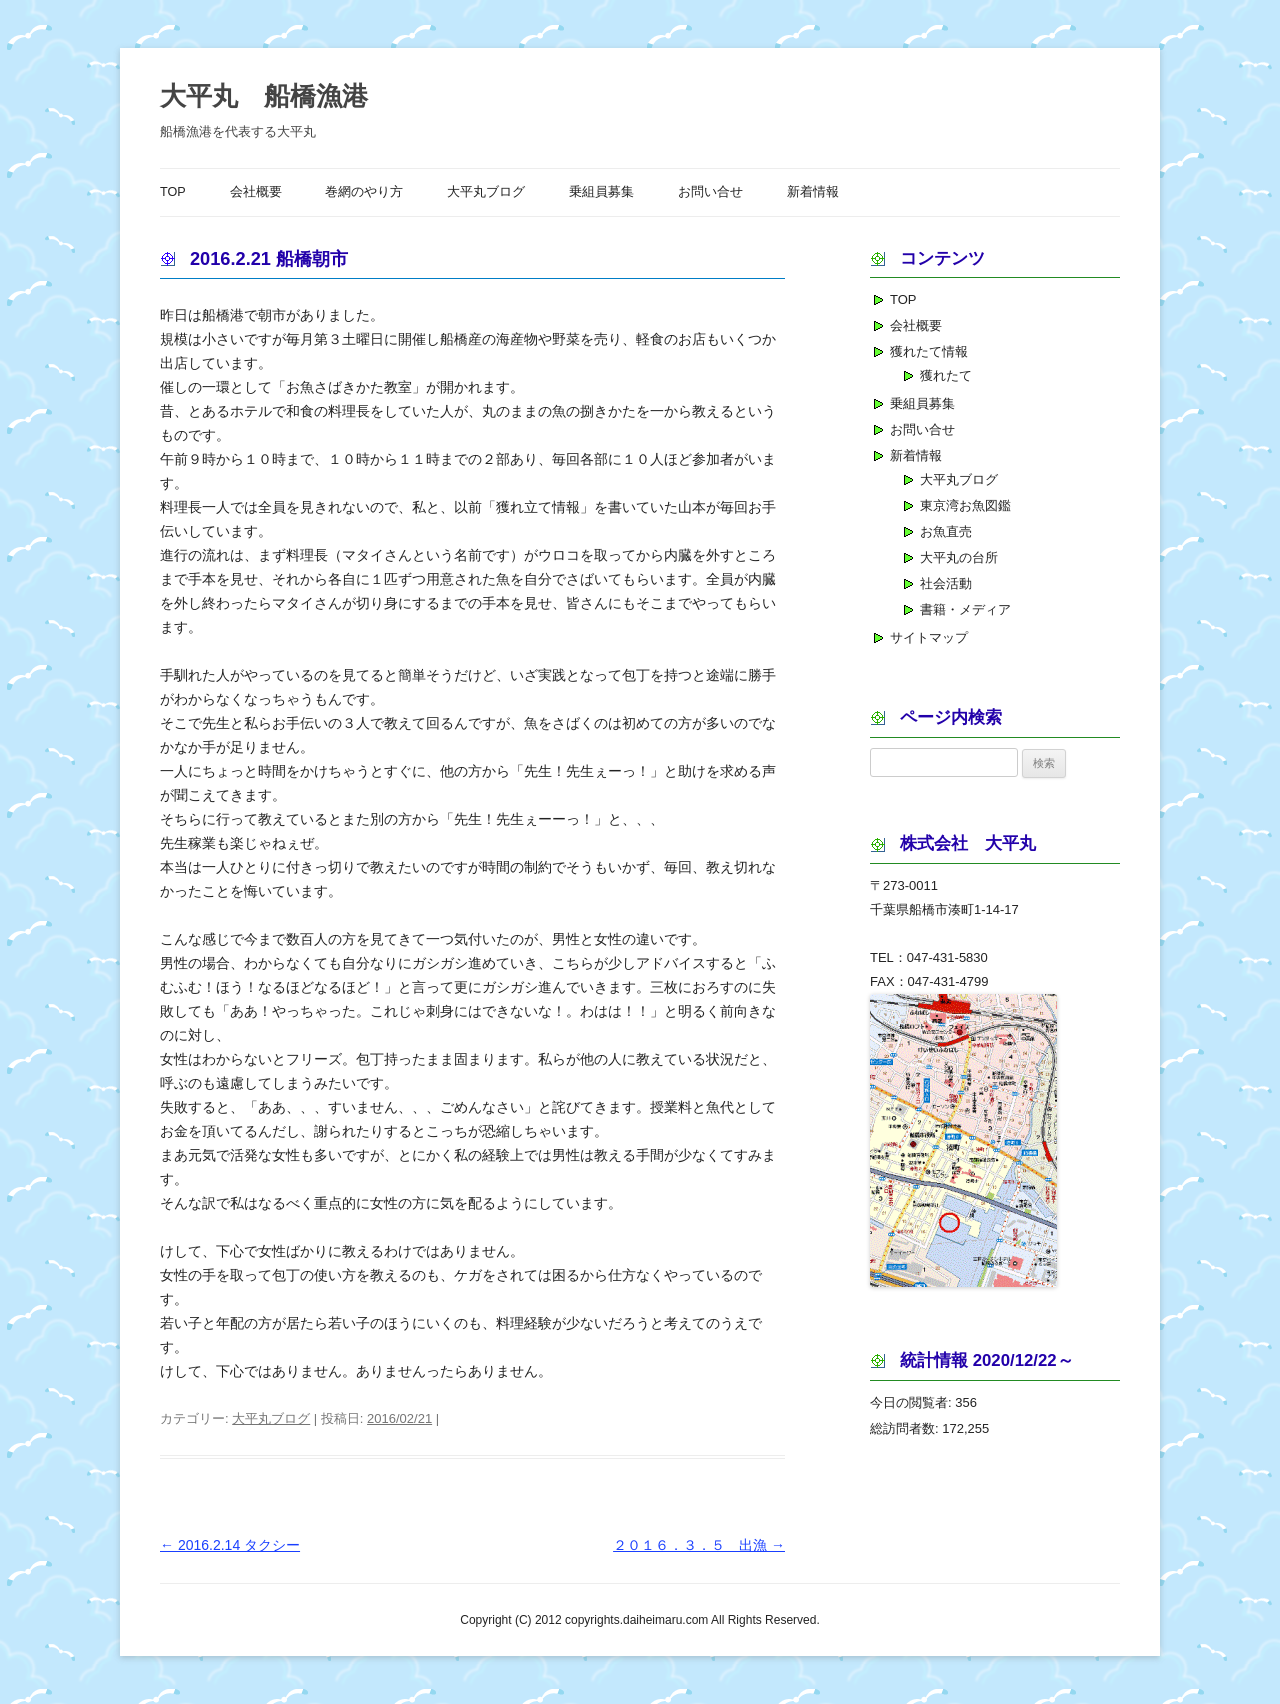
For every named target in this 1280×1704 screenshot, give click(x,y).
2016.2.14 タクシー (230, 1545)
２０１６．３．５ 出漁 (699, 1545)
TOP (173, 192)
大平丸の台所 (959, 557)
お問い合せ (710, 192)
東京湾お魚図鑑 (965, 505)
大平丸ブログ (486, 192)
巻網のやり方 (364, 192)
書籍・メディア (965, 609)
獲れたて (946, 375)
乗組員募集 (601, 192)
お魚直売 (946, 531)
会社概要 (256, 192)
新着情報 (813, 192)
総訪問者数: (906, 1428)
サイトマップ (929, 637)
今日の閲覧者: (912, 1402)
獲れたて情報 (929, 351)
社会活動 (946, 583)
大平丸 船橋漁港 (264, 96)
